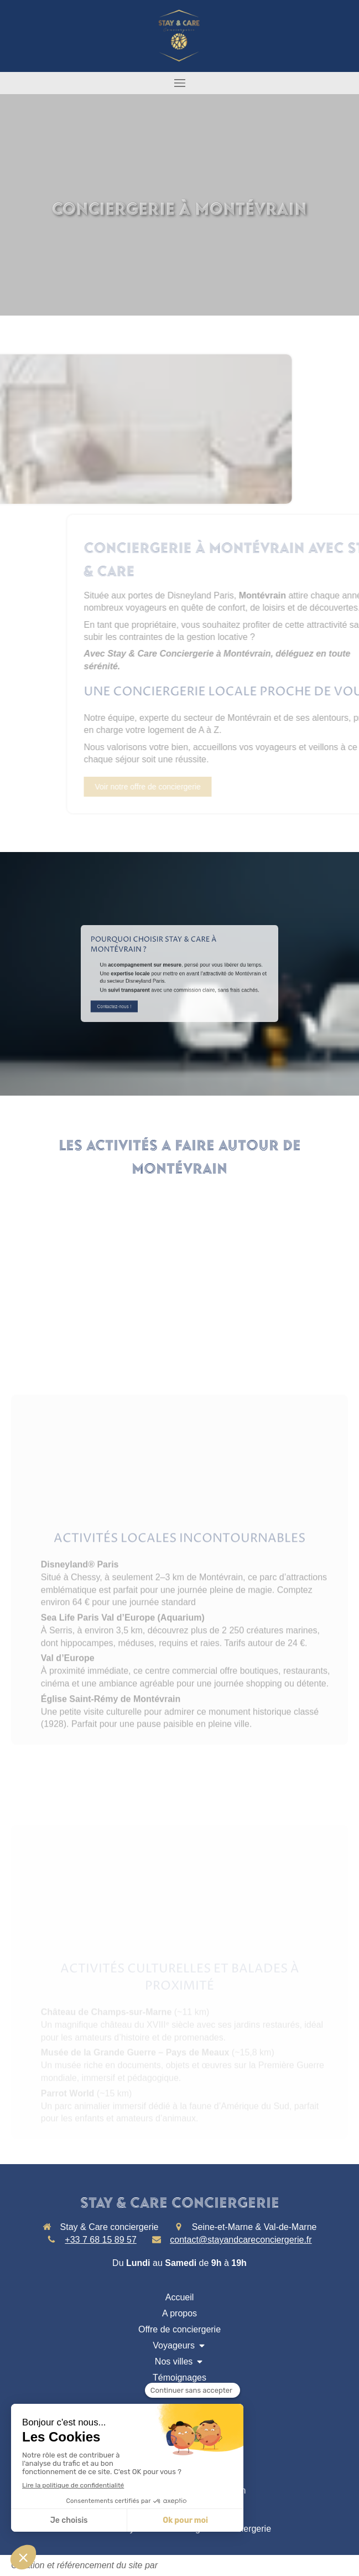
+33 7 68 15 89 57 (100, 2239)
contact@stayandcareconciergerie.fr (240, 2239)
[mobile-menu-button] (179, 83)
